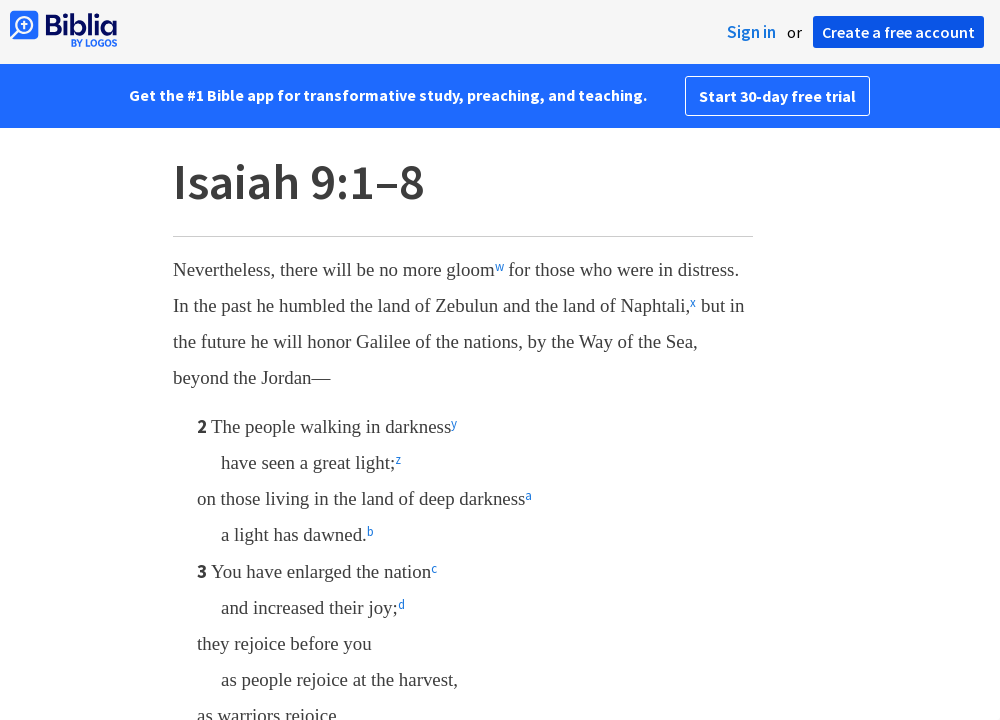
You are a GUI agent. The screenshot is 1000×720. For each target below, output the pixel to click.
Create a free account (898, 32)
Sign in (751, 32)
